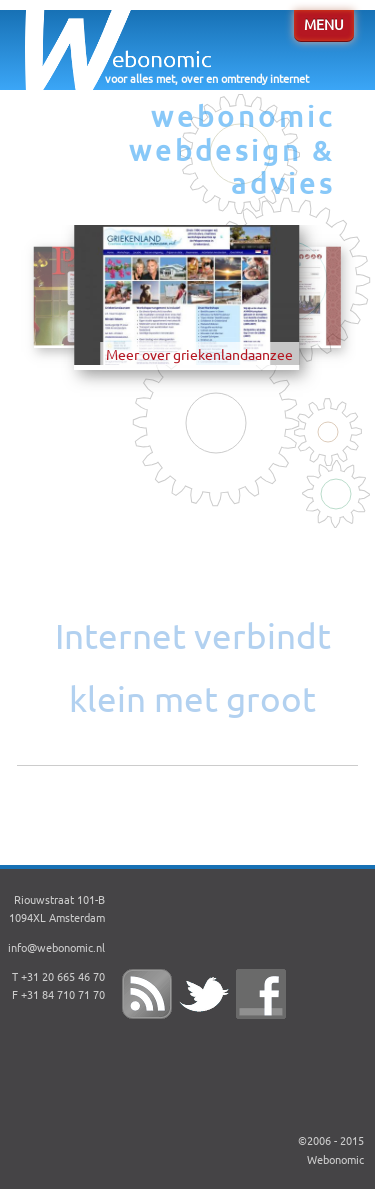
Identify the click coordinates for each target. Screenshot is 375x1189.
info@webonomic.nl (56, 948)
